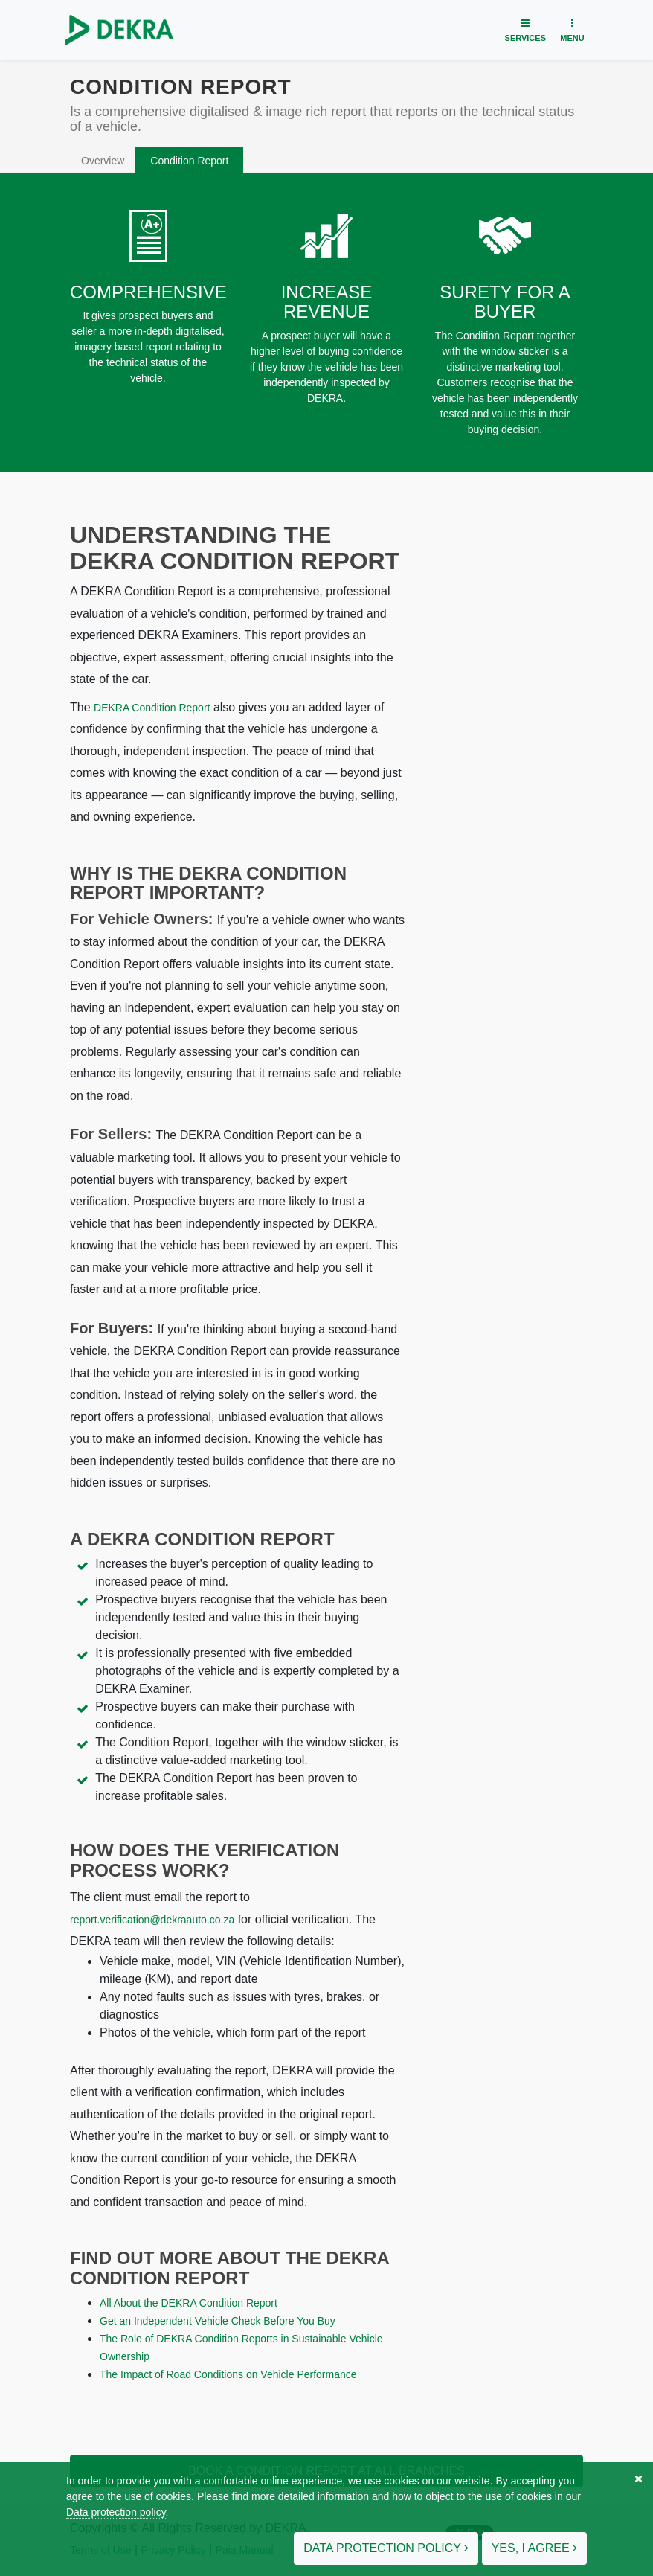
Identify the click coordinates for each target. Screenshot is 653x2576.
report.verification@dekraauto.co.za (152, 1920)
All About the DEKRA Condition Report (188, 2303)
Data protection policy (116, 2512)
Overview (102, 161)
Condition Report (189, 161)
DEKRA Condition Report (152, 708)
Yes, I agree (534, 2548)
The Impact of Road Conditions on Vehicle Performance (228, 2374)
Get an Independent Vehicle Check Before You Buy (217, 2321)
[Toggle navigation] (525, 30)
